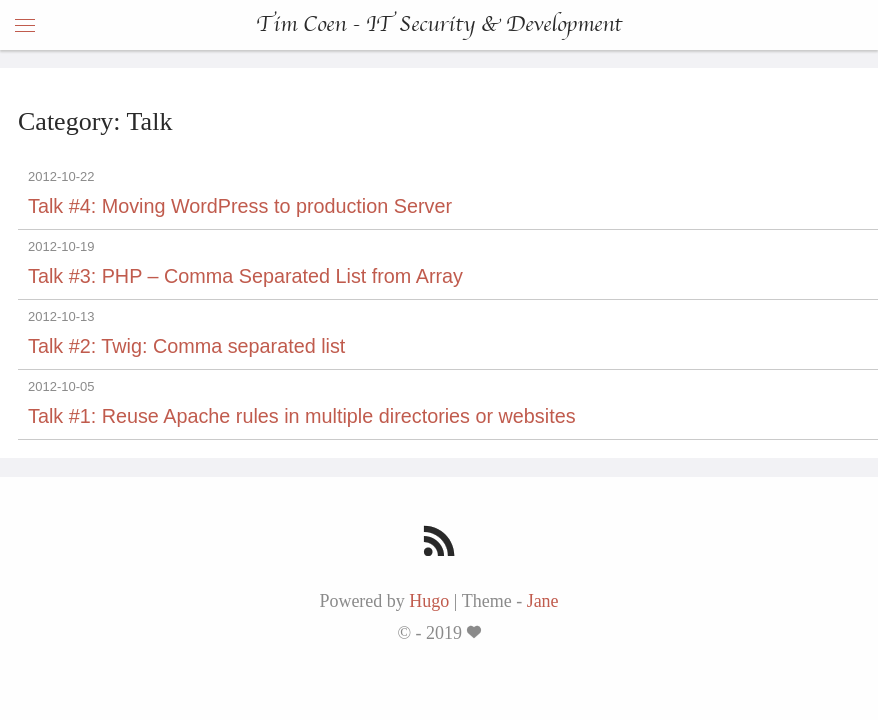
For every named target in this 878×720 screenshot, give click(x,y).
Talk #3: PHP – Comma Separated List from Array (245, 276)
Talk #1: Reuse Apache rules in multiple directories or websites (302, 416)
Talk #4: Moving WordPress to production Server (240, 206)
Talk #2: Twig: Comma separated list (186, 346)
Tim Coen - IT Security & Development (439, 25)
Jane (543, 601)
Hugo (429, 601)
